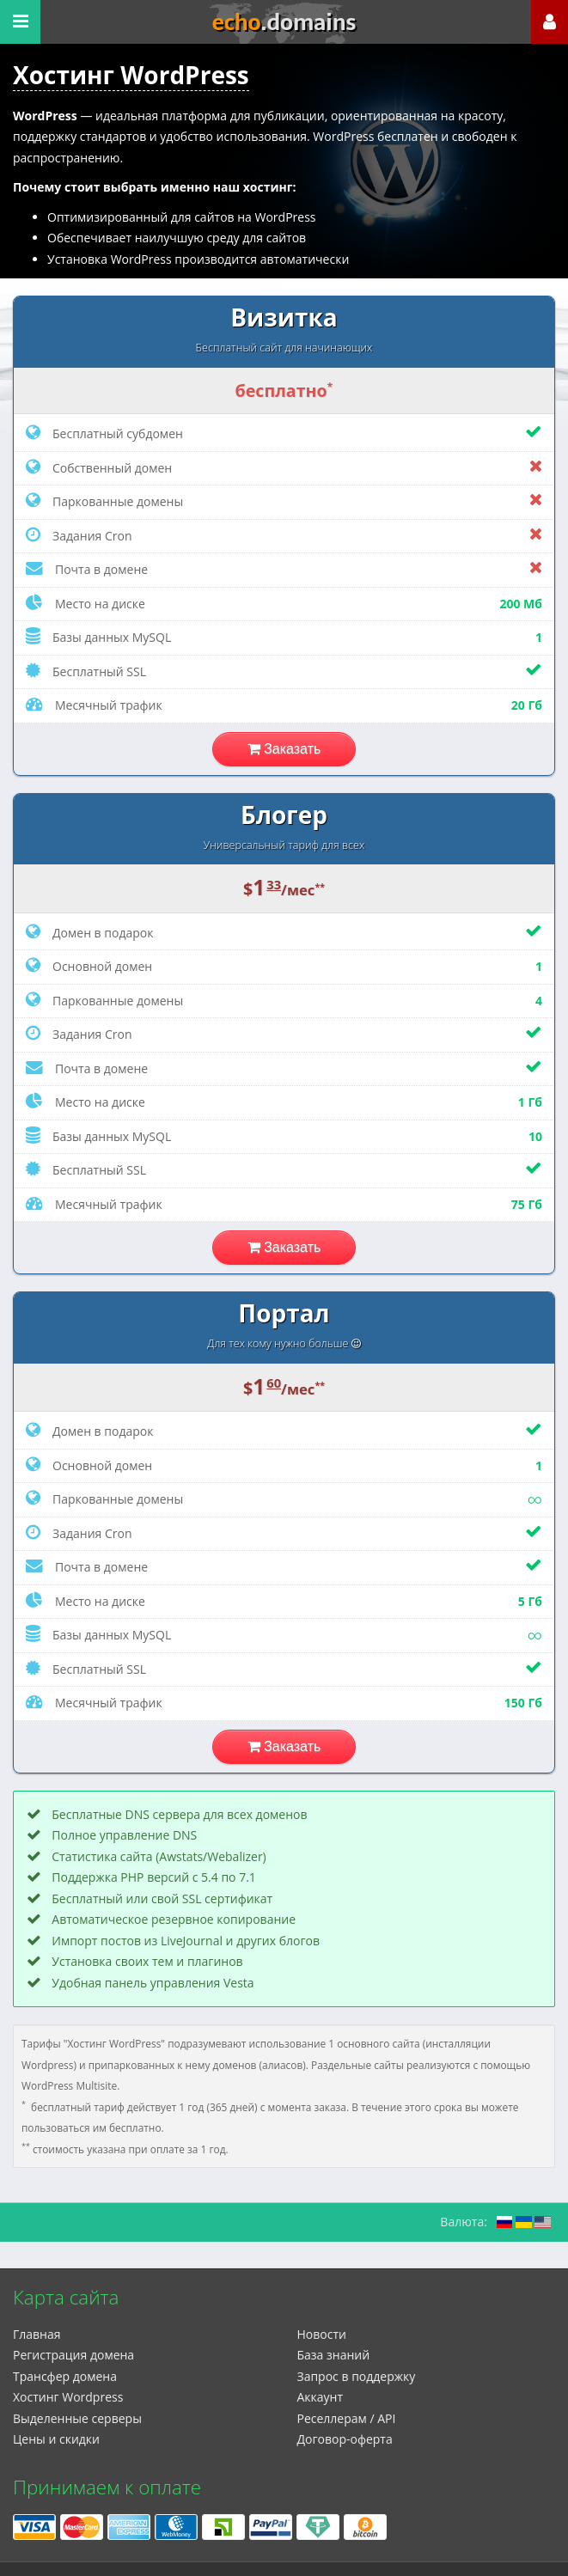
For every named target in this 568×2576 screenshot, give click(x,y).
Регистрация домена (73, 2355)
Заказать (284, 749)
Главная (37, 2334)
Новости (321, 2334)
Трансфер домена (65, 2376)
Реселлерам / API (346, 2418)
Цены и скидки (56, 2439)
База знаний (333, 2355)
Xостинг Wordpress (68, 2397)
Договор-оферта (345, 2439)
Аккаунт (320, 2397)
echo (284, 22)
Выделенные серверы (77, 2418)
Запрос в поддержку (356, 2376)
